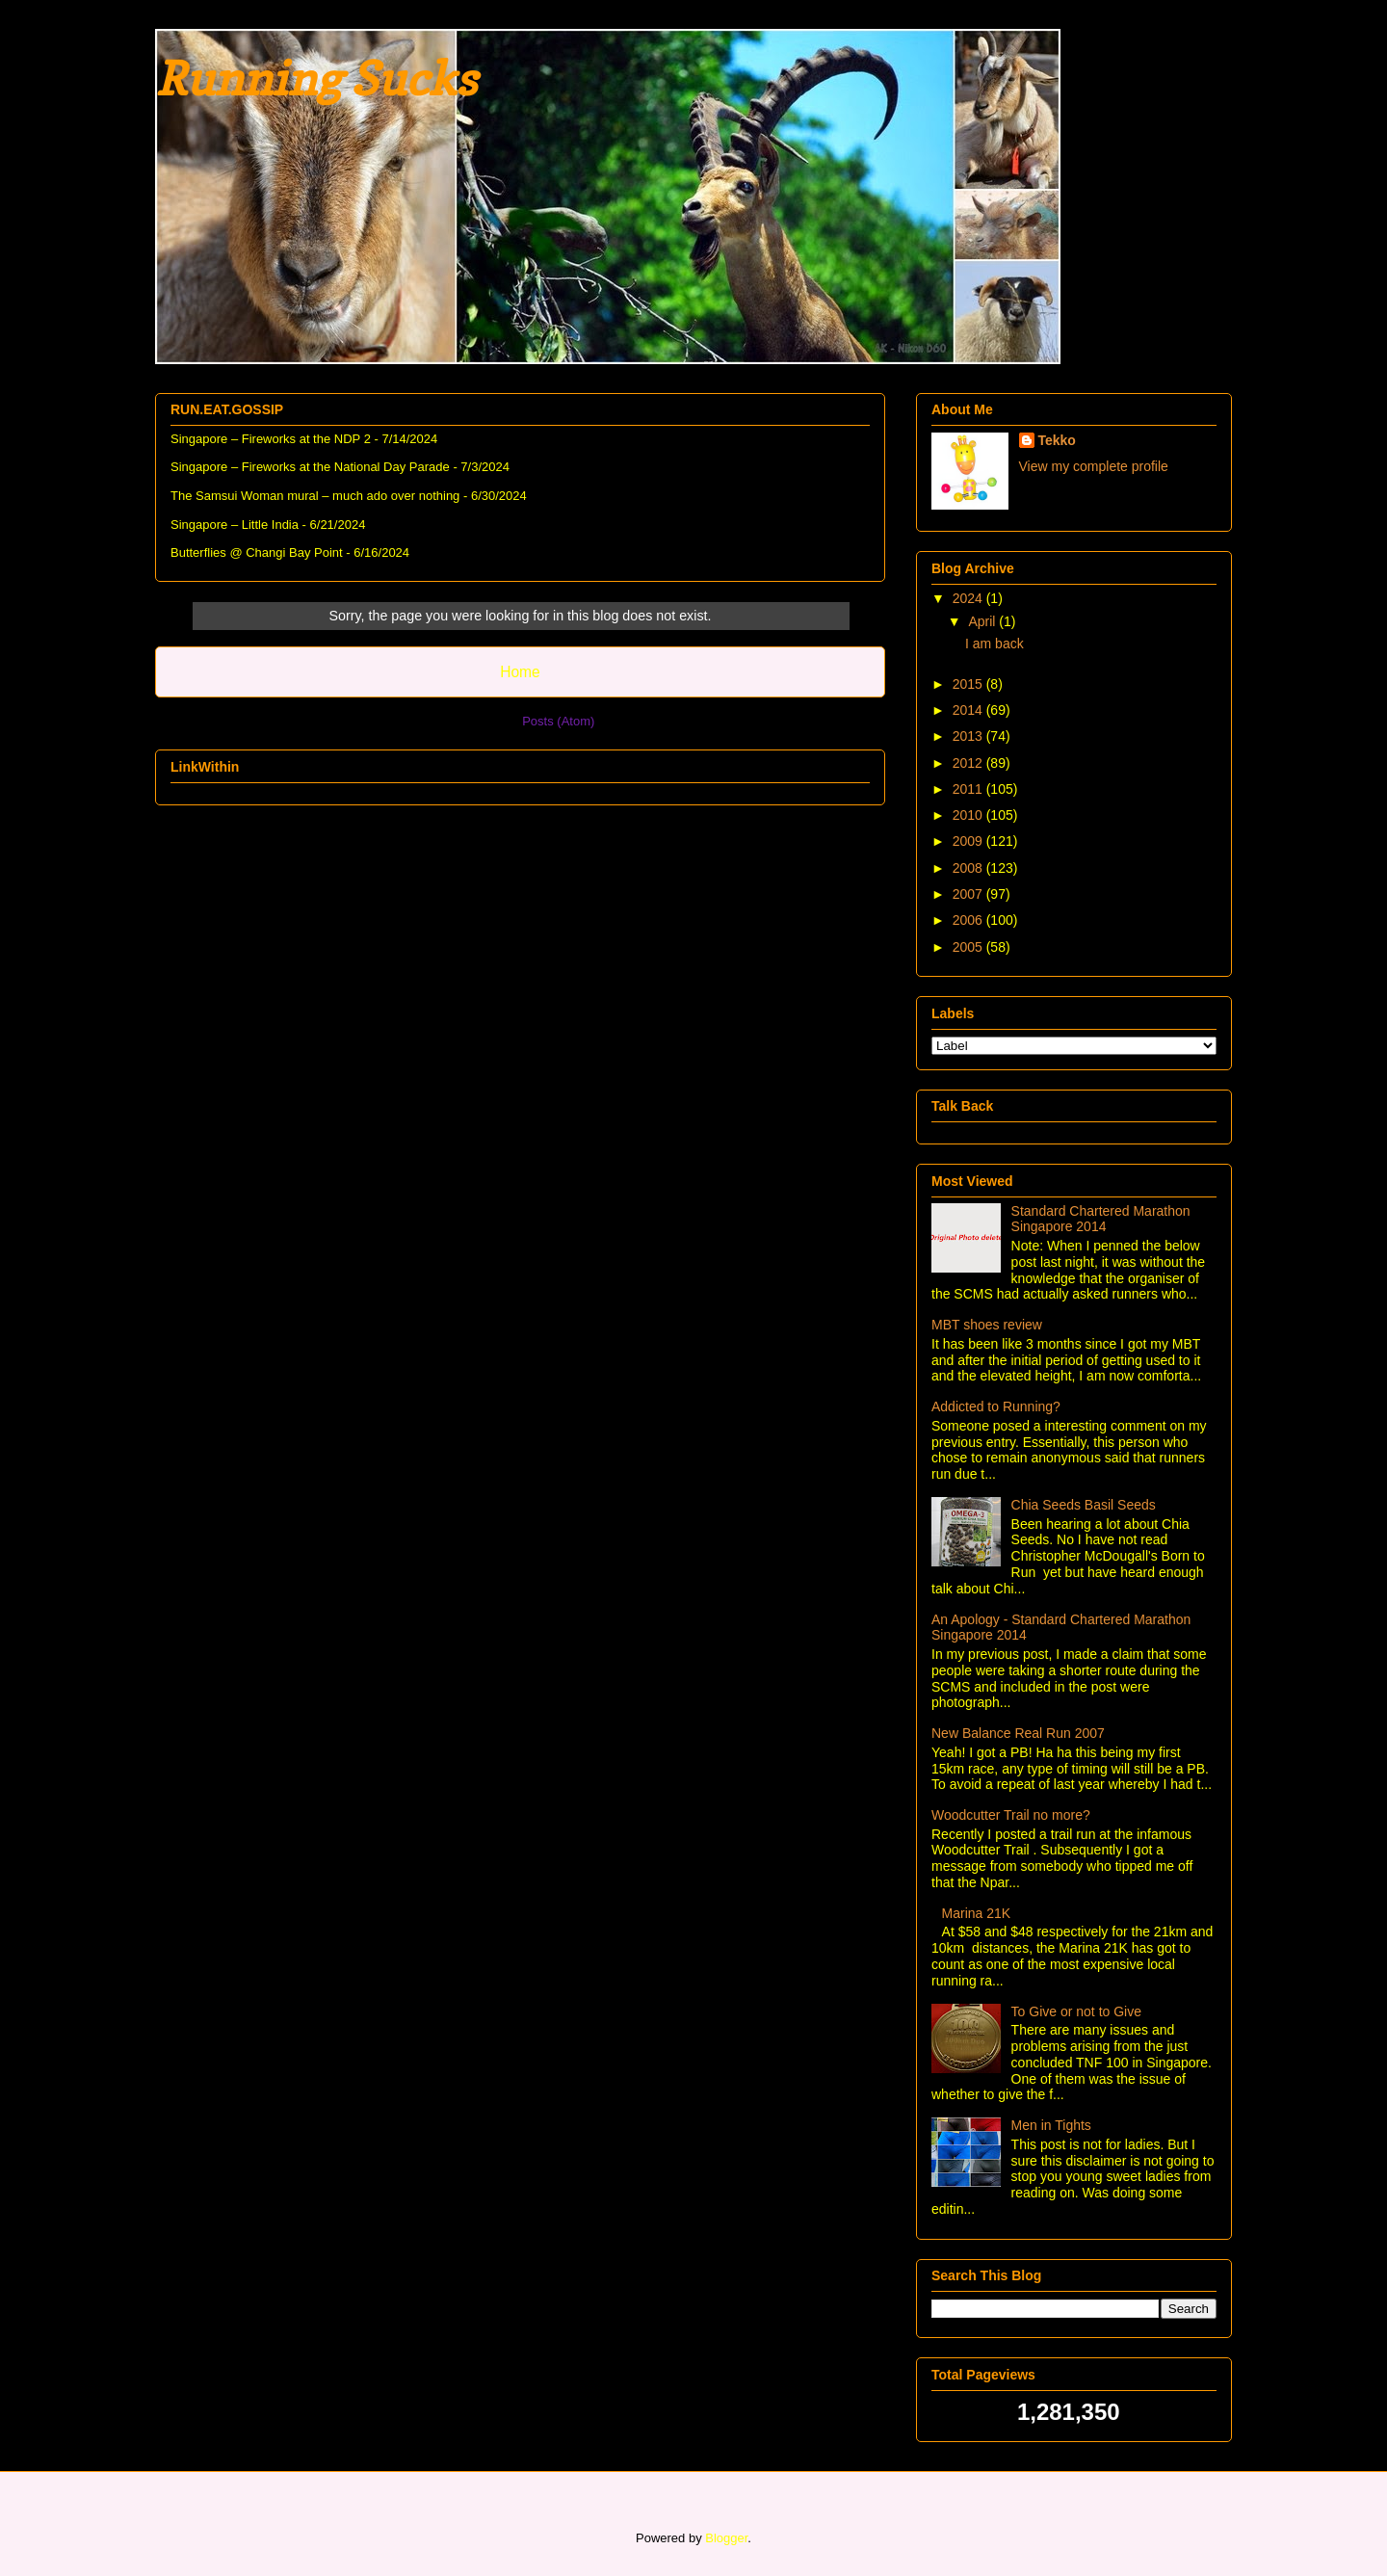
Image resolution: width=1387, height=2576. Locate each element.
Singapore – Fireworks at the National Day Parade (310, 467)
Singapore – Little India (234, 524)
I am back (994, 643)
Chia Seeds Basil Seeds (1083, 1504)
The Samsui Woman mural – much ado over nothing (314, 495)
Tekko (1057, 440)
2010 (969, 815)
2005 (969, 947)
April (983, 621)
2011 (969, 789)
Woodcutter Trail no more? (1010, 1815)
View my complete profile (1093, 466)
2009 (969, 841)
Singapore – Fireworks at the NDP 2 (270, 439)
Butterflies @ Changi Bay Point (256, 552)
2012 (969, 763)
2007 (969, 894)
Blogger (726, 2538)
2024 (969, 598)
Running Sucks (316, 78)
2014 (969, 710)
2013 (969, 736)
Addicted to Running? (995, 1406)
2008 (969, 868)
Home (520, 672)
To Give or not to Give (1076, 2011)
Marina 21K (976, 1913)
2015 (969, 684)
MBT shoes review (986, 1324)
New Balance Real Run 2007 (1018, 1733)
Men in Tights (1051, 2125)
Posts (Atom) (558, 721)
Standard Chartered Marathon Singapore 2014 (1101, 1219)
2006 (969, 920)
